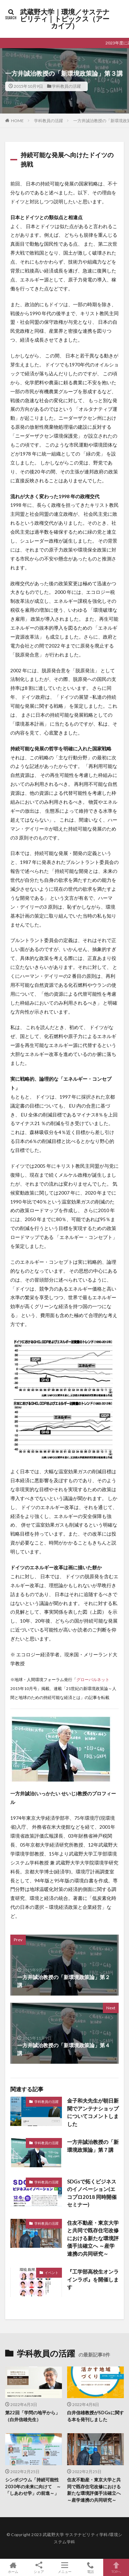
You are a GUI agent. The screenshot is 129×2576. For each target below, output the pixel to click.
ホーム (13, 2567)
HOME (17, 120)
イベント (51, 2272)
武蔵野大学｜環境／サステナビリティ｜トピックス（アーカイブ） (64, 19)
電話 (90, 2567)
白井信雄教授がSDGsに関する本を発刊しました (95, 2416)
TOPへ (116, 2567)
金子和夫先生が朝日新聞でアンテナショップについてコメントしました (93, 2112)
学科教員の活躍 (66, 86)
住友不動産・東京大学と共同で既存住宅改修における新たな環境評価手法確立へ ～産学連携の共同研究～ (93, 2238)
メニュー (64, 2567)
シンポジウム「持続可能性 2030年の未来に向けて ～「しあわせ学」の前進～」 (33, 2486)
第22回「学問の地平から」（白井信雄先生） (32, 2416)
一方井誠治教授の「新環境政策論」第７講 (93, 2146)
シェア (39, 2568)
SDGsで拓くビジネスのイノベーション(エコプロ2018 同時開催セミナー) (92, 2193)
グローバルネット (92, 1679)
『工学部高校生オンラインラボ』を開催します (93, 2279)
